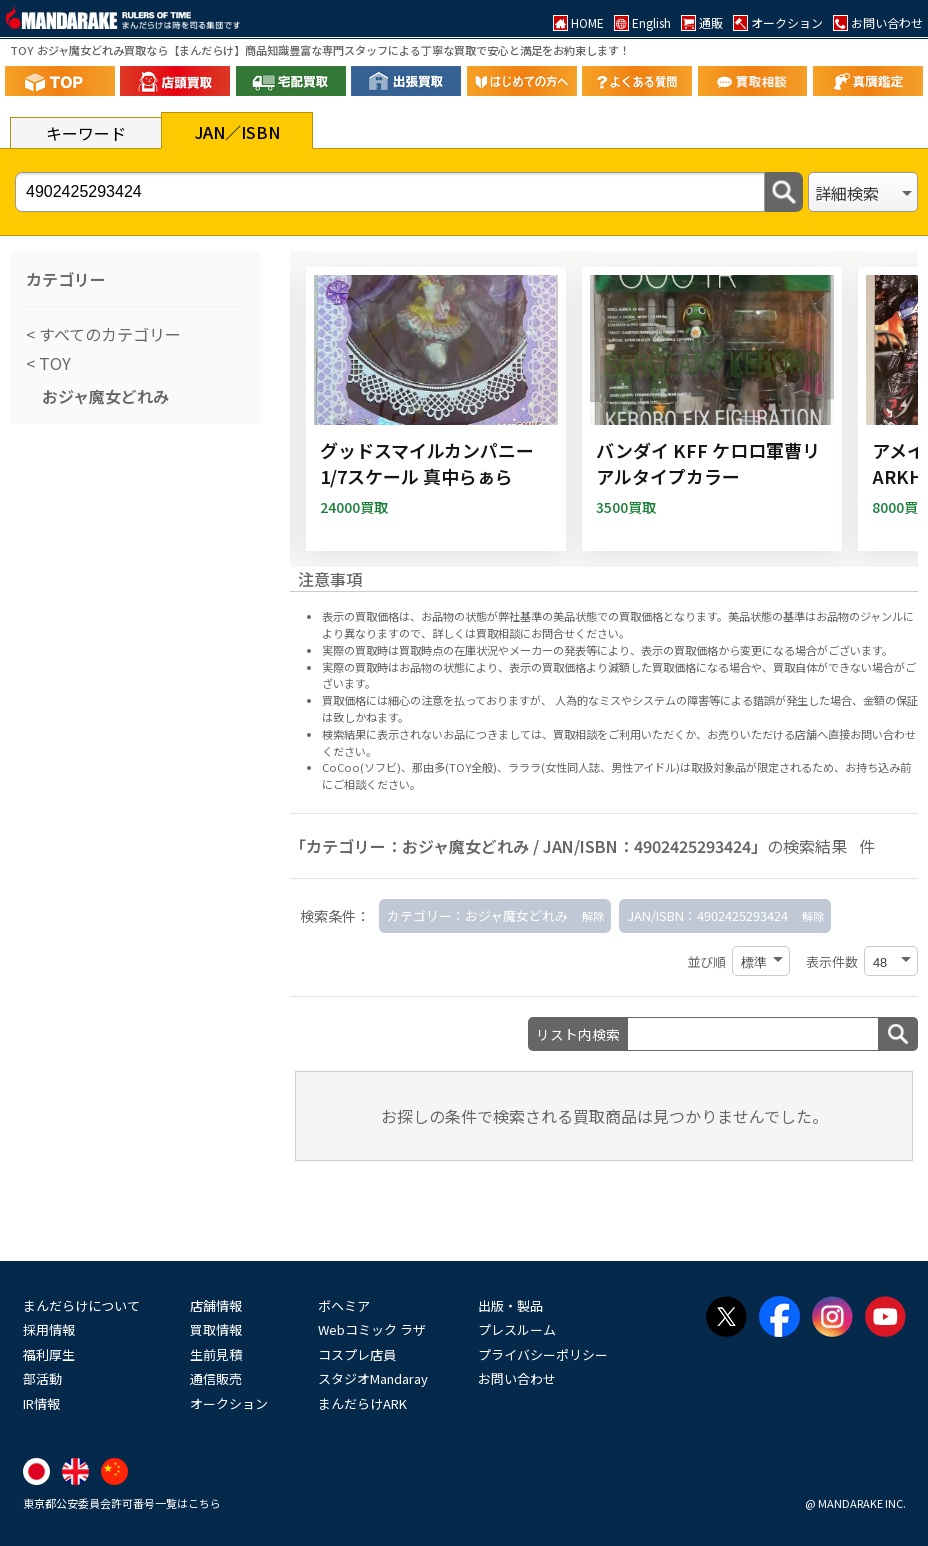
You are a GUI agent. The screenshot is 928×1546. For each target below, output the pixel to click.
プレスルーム (517, 1329)
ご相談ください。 (377, 784)
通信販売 (216, 1378)
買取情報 (216, 1329)
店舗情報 (216, 1305)
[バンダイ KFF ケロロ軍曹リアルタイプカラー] (712, 409)
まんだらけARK (362, 1403)
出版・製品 (510, 1305)
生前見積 (216, 1354)
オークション (229, 1403)
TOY (53, 363)
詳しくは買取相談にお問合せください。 (531, 633)
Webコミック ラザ (372, 1329)
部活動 (42, 1378)
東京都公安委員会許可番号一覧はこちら (122, 1503)
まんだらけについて (81, 1305)
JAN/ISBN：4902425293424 (707, 915)
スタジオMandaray (373, 1378)
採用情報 (49, 1329)
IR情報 (41, 1403)
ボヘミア (344, 1305)
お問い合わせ (517, 1378)
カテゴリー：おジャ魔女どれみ (477, 915)
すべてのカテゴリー (108, 334)
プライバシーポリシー (543, 1354)
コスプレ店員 (357, 1354)
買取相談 (575, 734)
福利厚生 (49, 1354)
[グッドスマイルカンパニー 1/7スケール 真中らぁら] (436, 409)
